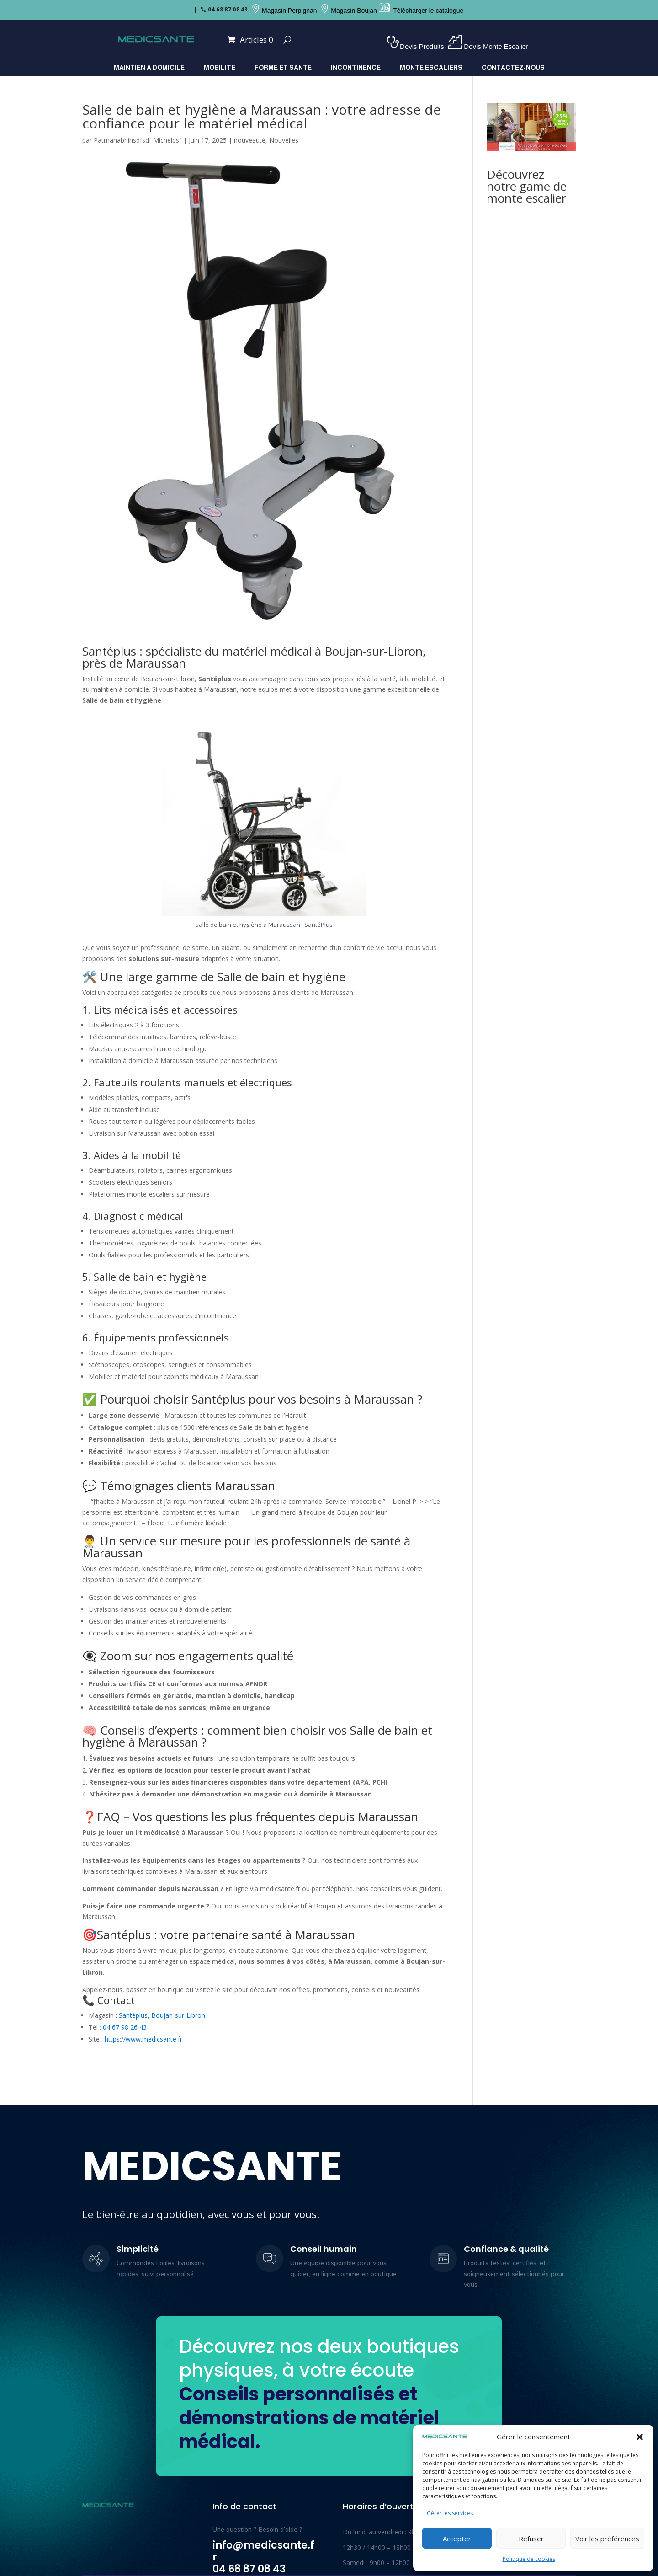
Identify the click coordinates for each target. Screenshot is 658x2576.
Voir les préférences (607, 2538)
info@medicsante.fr (263, 2551)
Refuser (531, 2538)
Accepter (457, 2538)
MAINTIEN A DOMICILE (149, 67)
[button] (639, 2437)
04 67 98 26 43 (125, 2027)
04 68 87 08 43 (228, 9)
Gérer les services (450, 2513)
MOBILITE (219, 67)
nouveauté (249, 140)
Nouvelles (283, 140)
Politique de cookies (529, 2559)
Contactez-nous (513, 67)
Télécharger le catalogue (428, 10)
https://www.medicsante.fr (143, 2039)
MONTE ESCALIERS (431, 67)
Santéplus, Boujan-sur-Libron (162, 2015)
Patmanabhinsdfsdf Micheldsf (137, 140)
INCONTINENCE (356, 67)
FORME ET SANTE (283, 67)
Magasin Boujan (354, 10)
